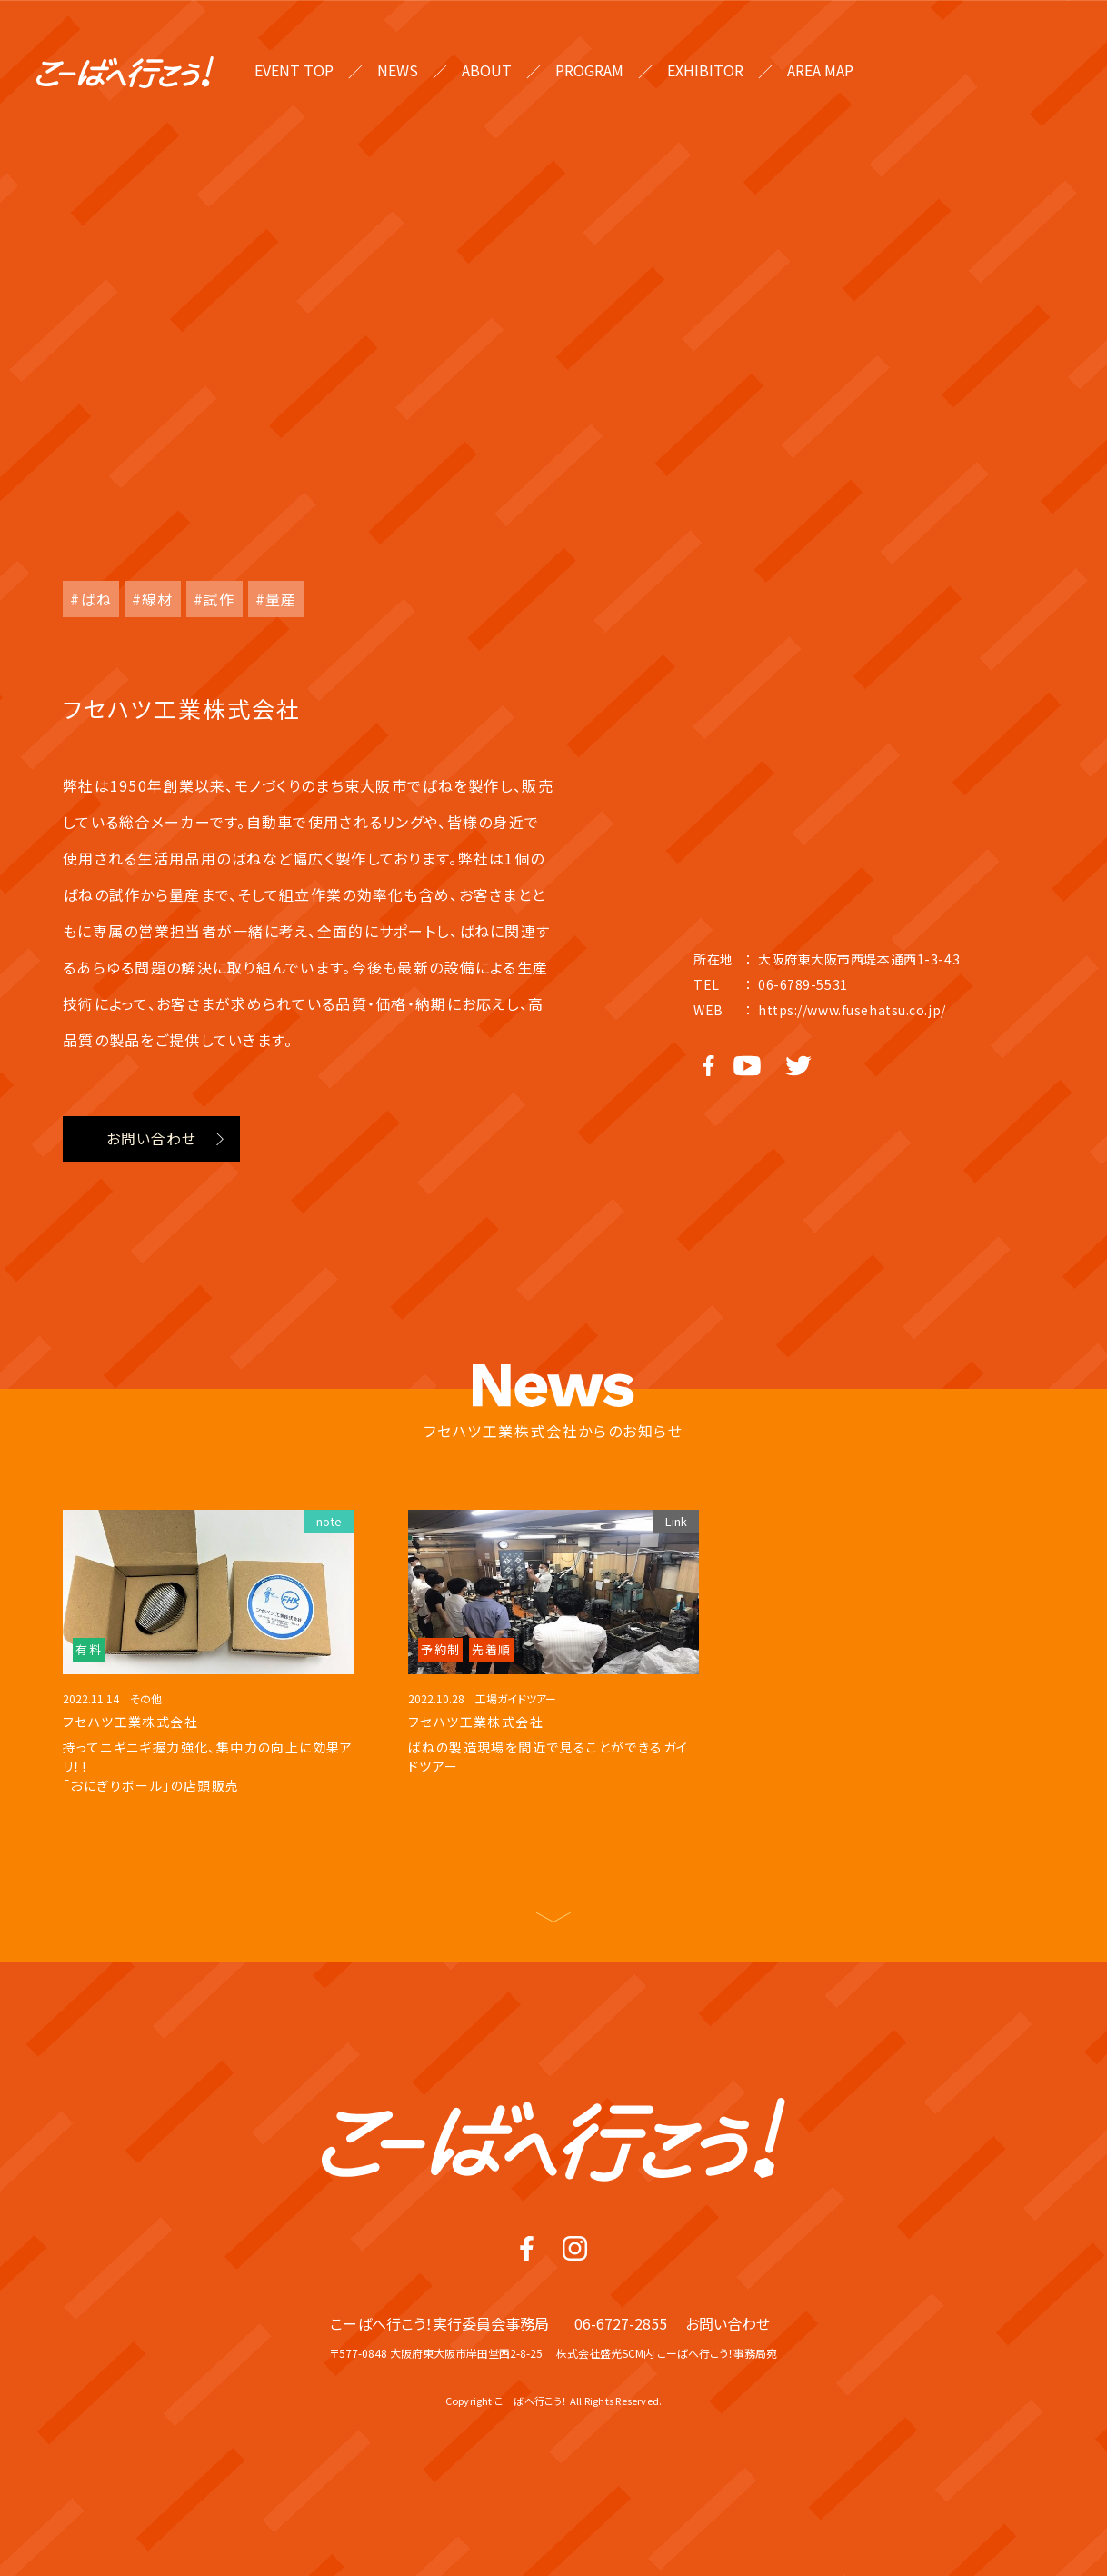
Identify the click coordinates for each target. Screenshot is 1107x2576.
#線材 (153, 599)
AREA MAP (820, 70)
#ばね (91, 599)
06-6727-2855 (620, 2383)
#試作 (214, 599)
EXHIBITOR (705, 70)
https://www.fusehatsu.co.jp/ (852, 1010)
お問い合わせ (151, 1139)
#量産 (276, 599)
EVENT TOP (294, 70)
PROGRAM (589, 70)
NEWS (397, 70)
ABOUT (487, 70)
